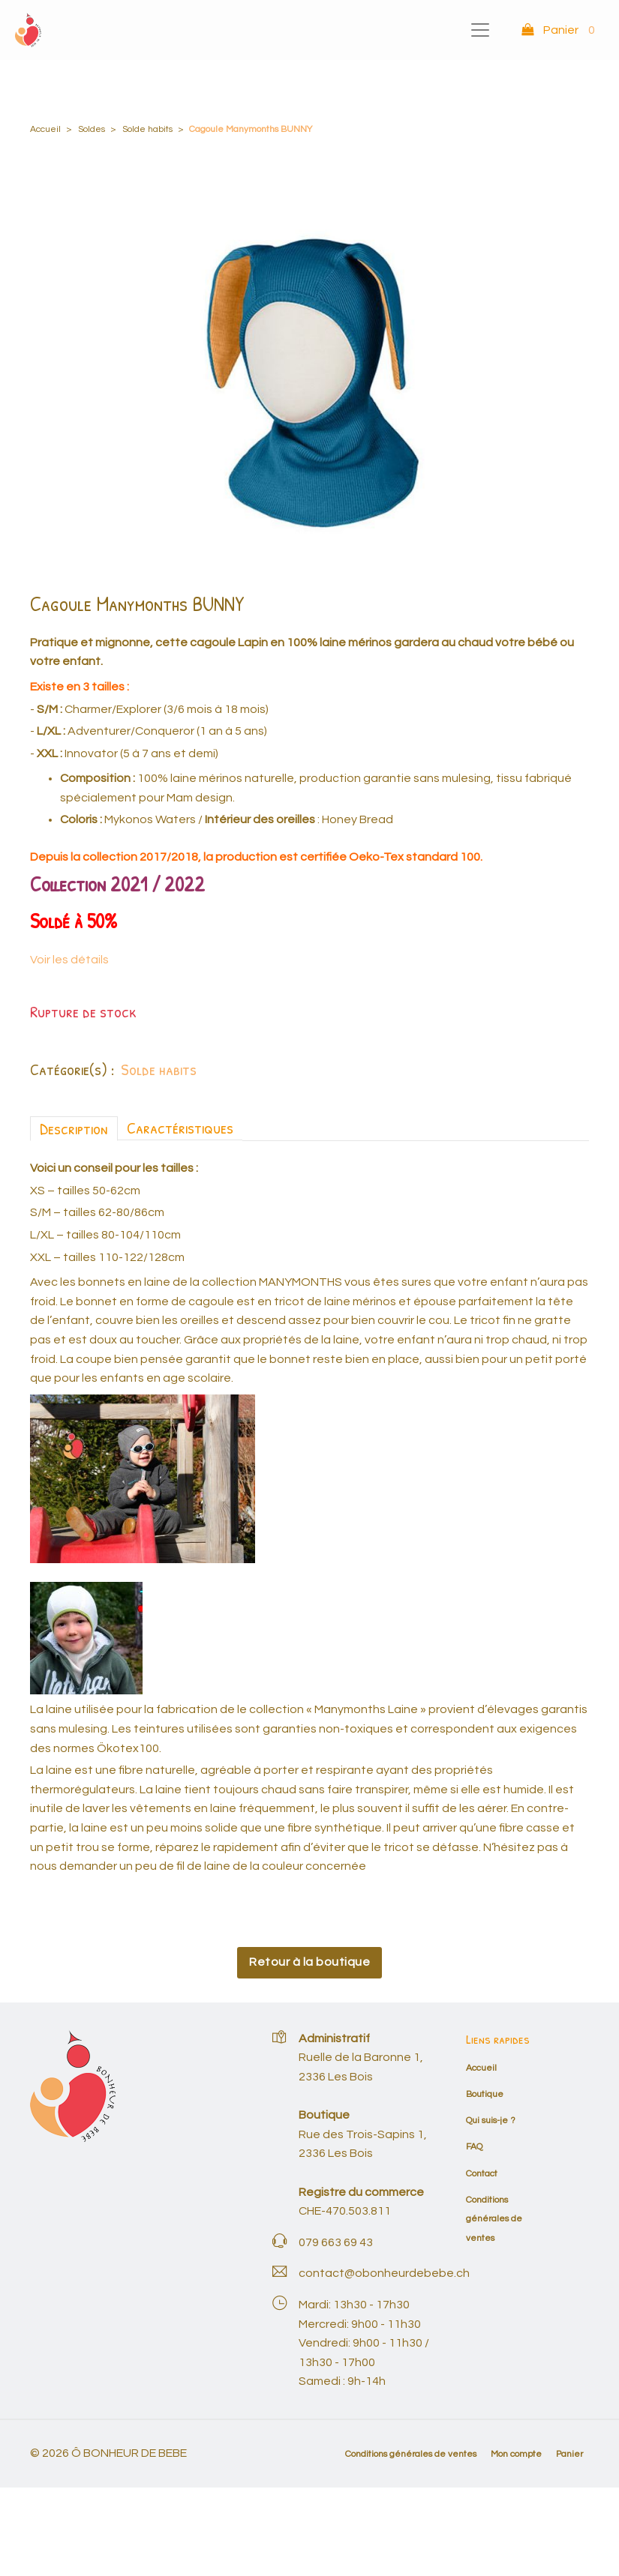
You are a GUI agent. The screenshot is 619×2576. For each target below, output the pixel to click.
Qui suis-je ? (490, 2120)
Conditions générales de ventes (494, 2219)
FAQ (474, 2147)
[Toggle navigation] (480, 30)
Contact (481, 2174)
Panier (569, 2454)
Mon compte (516, 2454)
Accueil (45, 129)
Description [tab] (74, 1128)
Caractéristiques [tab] (180, 1127)
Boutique (484, 2094)
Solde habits (147, 129)
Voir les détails (69, 960)
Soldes (91, 129)
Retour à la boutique (309, 1962)
